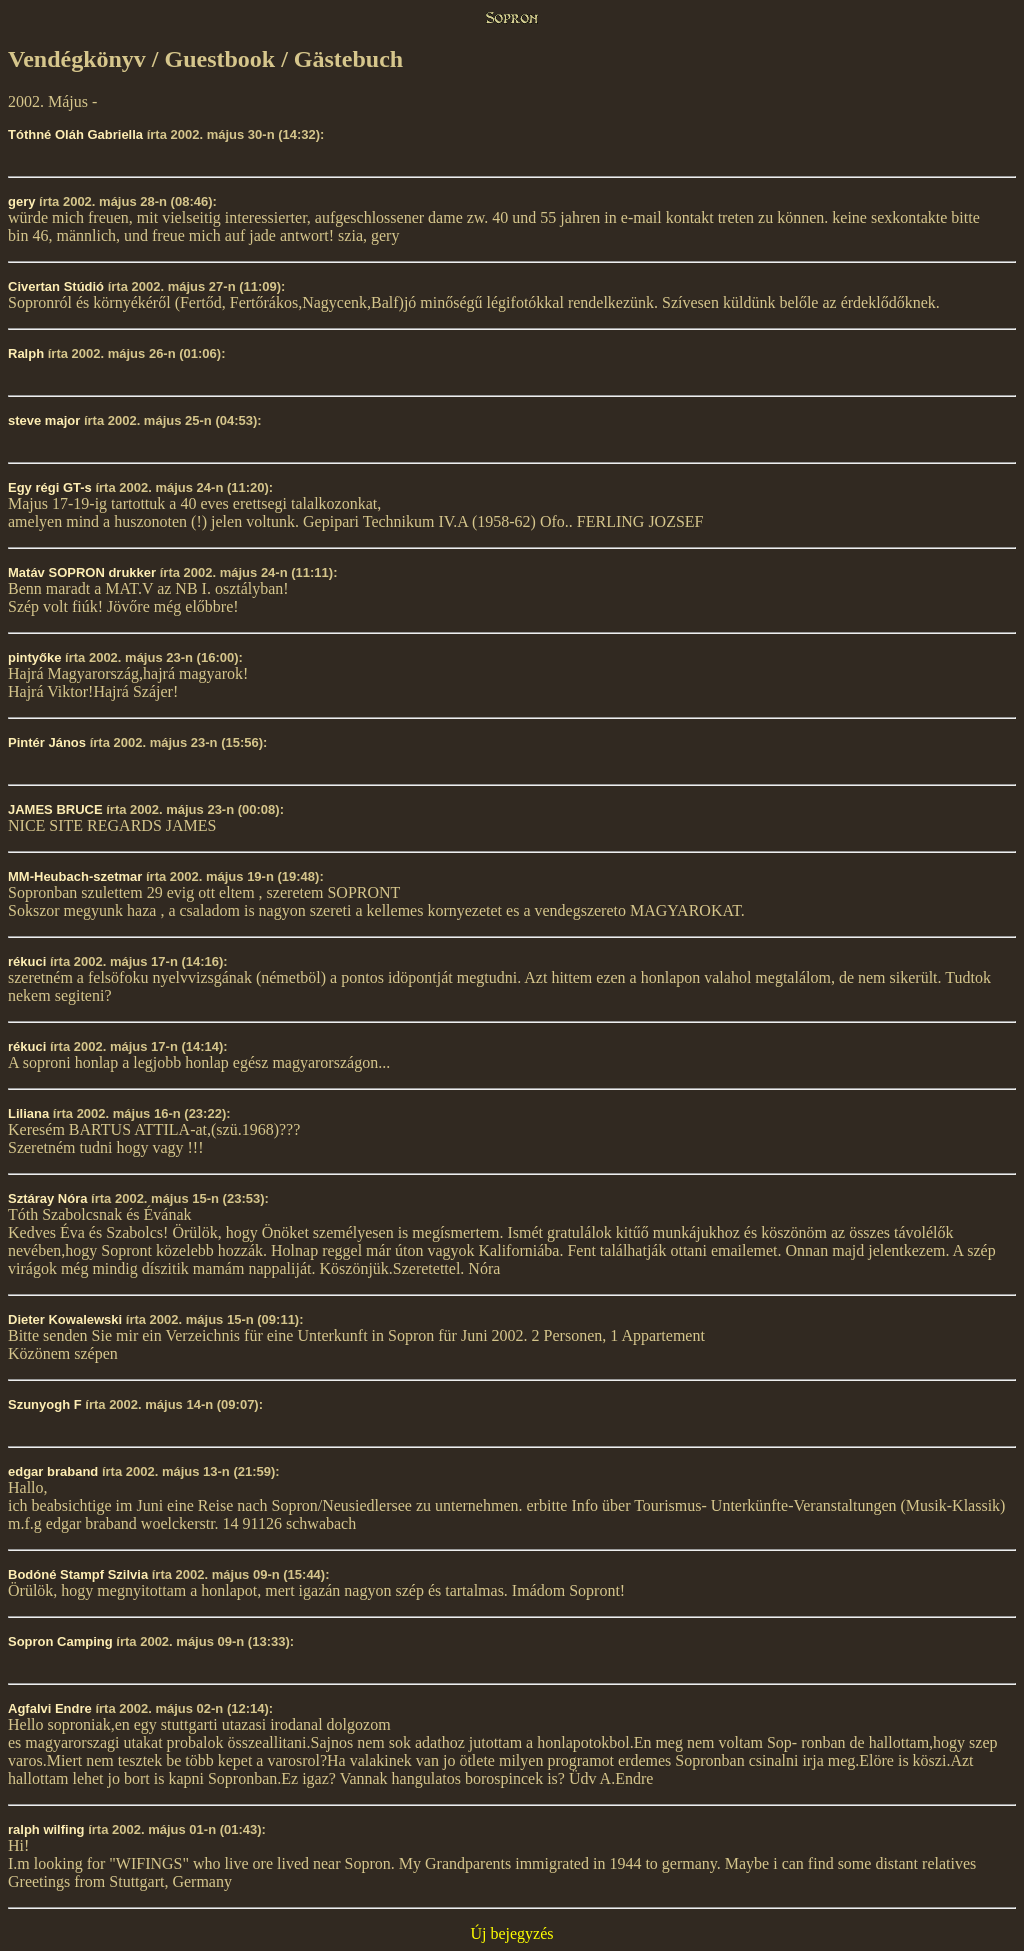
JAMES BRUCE (55, 809)
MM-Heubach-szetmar (75, 876)
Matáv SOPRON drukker (82, 572)
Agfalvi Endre (50, 1708)
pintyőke (34, 657)
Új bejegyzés (511, 1933)
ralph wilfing (46, 1829)
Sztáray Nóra (47, 1198)
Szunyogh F (45, 1404)
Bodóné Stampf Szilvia (78, 1574)
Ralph (26, 353)
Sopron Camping (60, 1641)
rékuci (27, 961)
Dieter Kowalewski (65, 1319)
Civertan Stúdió (56, 286)
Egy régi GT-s (50, 487)
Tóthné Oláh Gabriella (75, 134)
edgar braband (53, 1471)
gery (21, 201)
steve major (44, 420)
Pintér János (47, 742)
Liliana (30, 1113)
